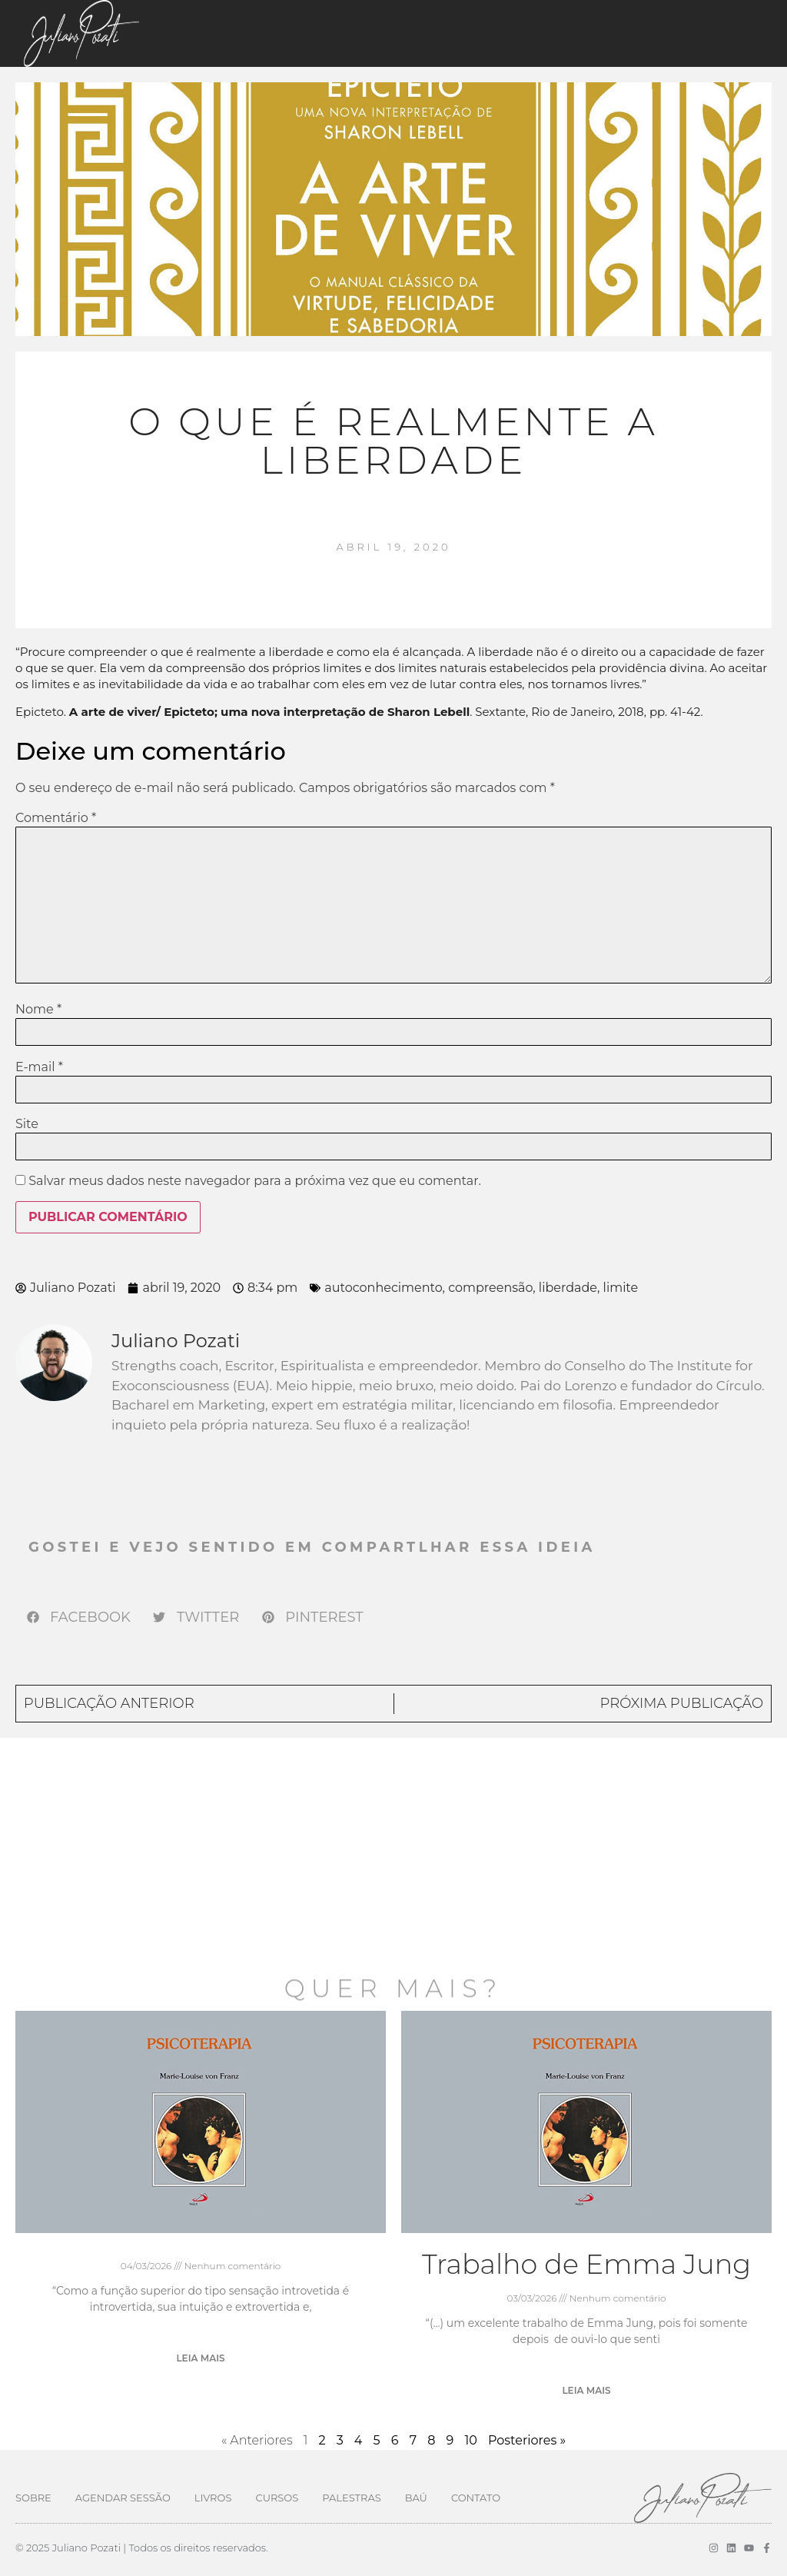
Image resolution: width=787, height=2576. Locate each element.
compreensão (490, 1287)
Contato (475, 2497)
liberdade (568, 1287)
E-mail (39, 1067)
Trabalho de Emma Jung (586, 2264)
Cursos (276, 2497)
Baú (416, 2497)
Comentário (55, 818)
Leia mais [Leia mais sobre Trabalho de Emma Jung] (586, 2390)
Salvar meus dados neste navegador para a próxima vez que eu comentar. (254, 1181)
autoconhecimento (383, 1287)
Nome (38, 1009)
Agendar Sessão (123, 2497)
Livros (213, 2497)
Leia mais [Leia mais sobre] (200, 2358)
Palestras (351, 2497)
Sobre (33, 2497)
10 (470, 2440)
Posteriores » (527, 2440)
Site (26, 1124)
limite (621, 1287)
